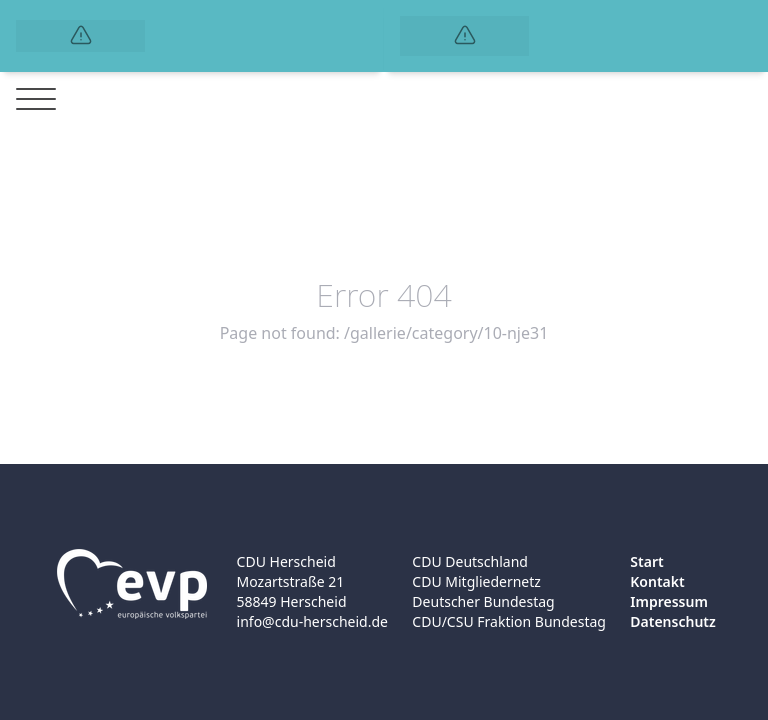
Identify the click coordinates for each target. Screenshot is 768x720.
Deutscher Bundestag (483, 601)
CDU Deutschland (470, 561)
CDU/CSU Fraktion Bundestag (509, 621)
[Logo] (80, 36)
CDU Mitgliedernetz (476, 581)
